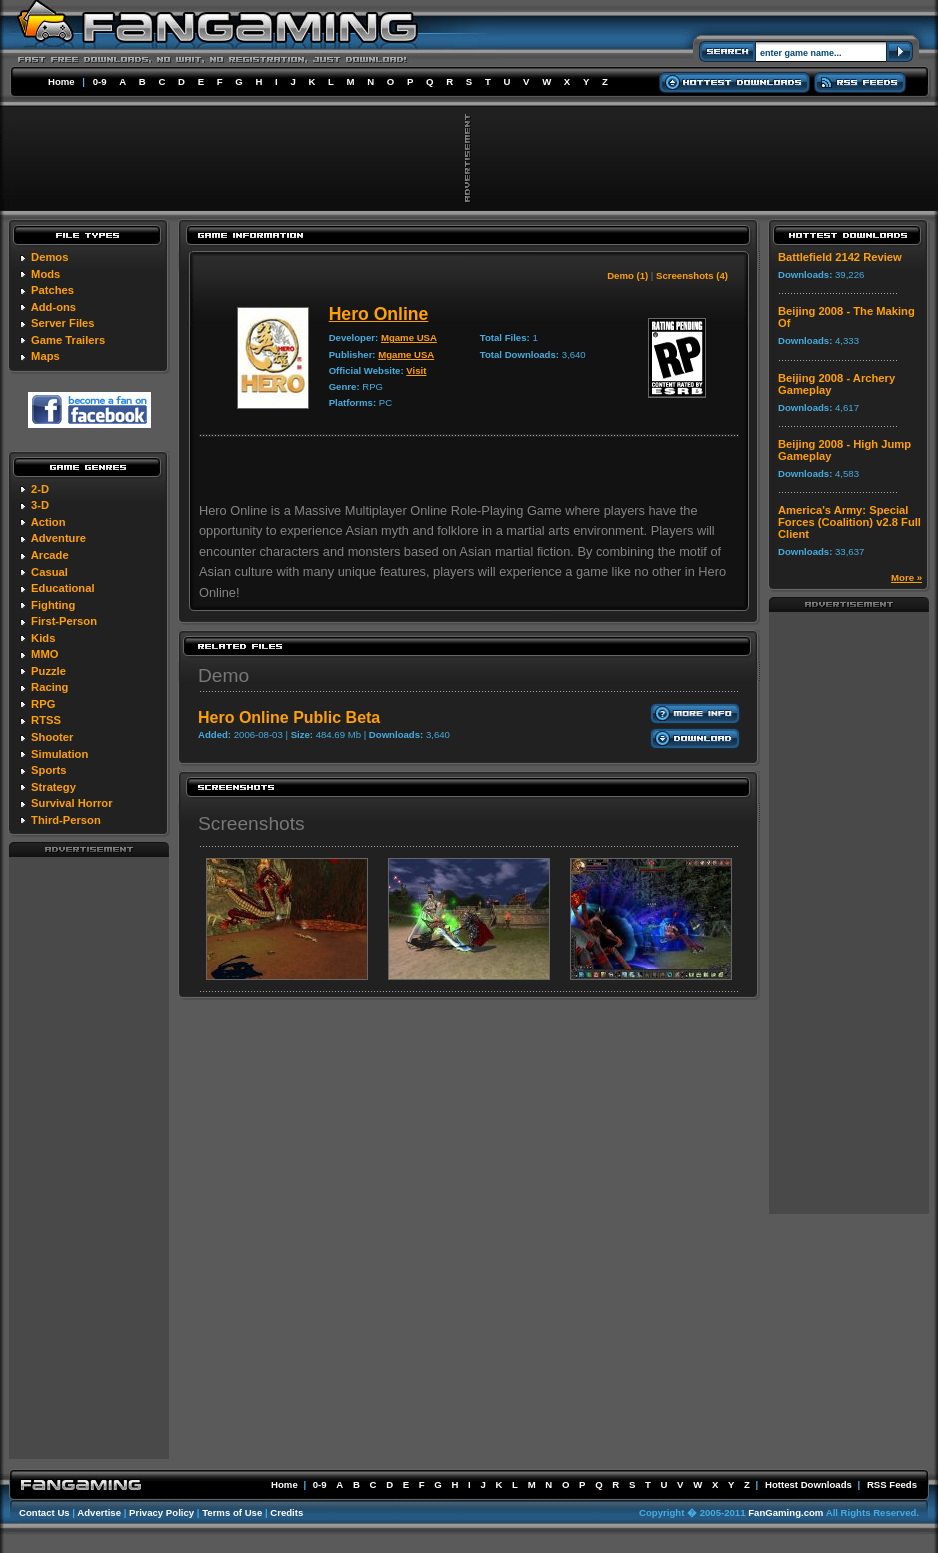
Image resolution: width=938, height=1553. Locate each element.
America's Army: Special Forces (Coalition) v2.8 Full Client (849, 522)
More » (906, 577)
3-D (40, 505)
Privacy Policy (161, 1512)
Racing (49, 687)
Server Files (62, 323)
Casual (49, 572)
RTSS (46, 720)
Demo (223, 675)
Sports (48, 770)
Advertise (99, 1512)
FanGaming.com (785, 1512)
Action (48, 522)
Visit (416, 370)
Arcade (50, 555)
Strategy (53, 787)
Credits (286, 1512)
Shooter (52, 737)
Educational (62, 588)
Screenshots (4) (692, 275)
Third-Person (66, 820)
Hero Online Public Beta (289, 717)
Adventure (58, 538)
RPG (43, 704)
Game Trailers (68, 340)
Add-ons (53, 307)
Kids (43, 638)
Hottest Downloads (808, 1484)
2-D (40, 489)
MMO (44, 654)
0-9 (100, 81)
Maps (45, 356)
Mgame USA (409, 337)
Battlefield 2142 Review (840, 257)
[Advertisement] (89, 1157)
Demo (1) (627, 275)
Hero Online (379, 314)
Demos (49, 257)
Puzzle (48, 671)
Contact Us (44, 1512)
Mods (45, 274)
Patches (52, 290)
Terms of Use (232, 1512)
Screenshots (251, 823)
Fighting (53, 605)
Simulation (59, 754)
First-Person (64, 621)
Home (61, 81)
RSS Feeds (892, 1484)
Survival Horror (71, 803)
